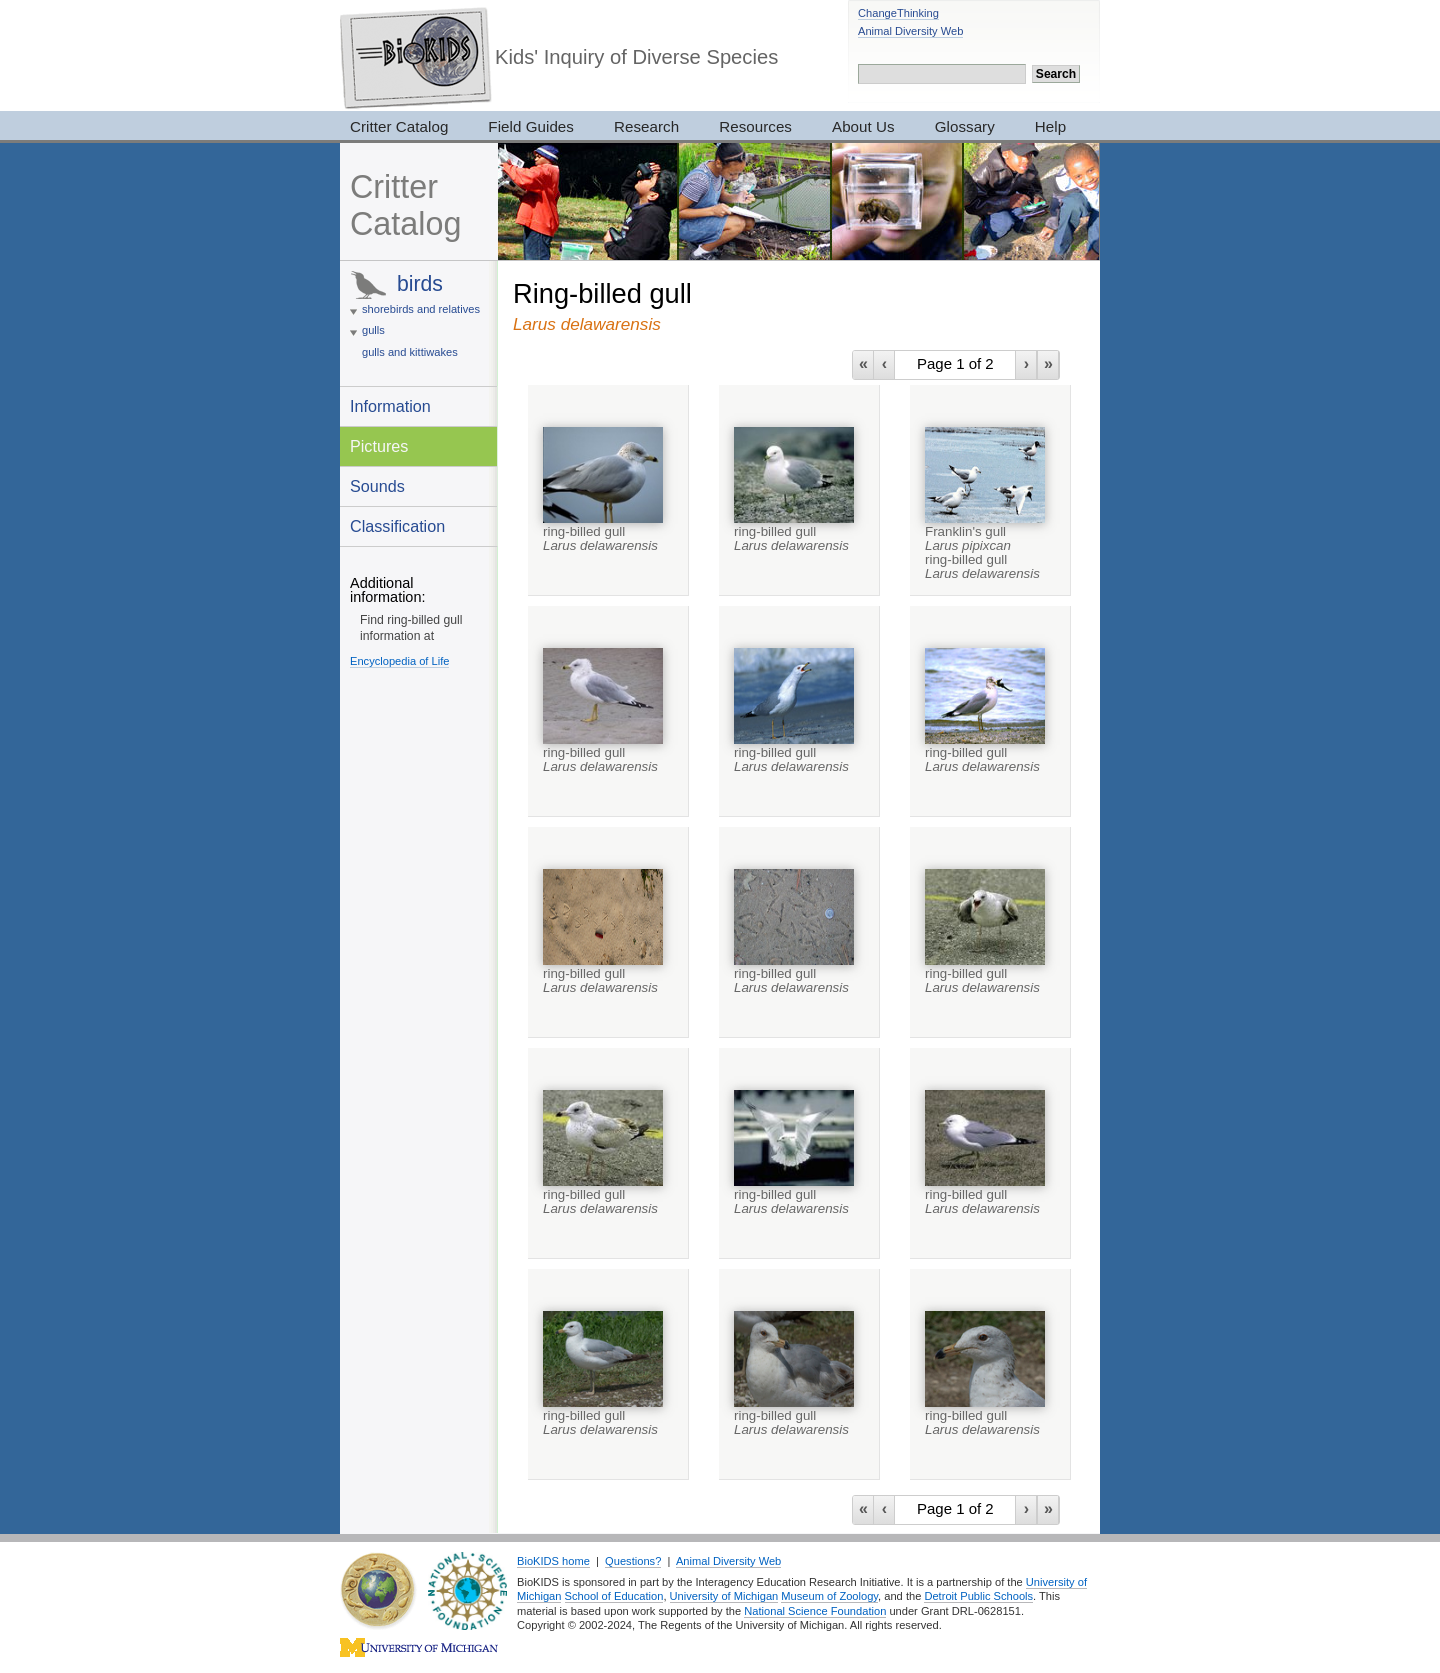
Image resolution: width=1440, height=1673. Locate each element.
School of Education (614, 1596)
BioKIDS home (553, 1561)
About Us (863, 126)
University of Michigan (724, 1596)
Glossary (965, 126)
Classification (397, 526)
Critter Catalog (399, 126)
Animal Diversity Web (910, 31)
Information (390, 406)
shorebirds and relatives (421, 309)
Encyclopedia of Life (399, 661)
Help (1050, 126)
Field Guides (531, 126)
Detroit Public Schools (978, 1596)
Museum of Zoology (829, 1596)
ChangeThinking (898, 13)
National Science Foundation (815, 1611)
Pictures (379, 446)
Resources (755, 126)
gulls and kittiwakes (410, 352)
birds (420, 283)
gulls (373, 330)
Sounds (377, 486)
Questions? (633, 1561)
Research (646, 126)
